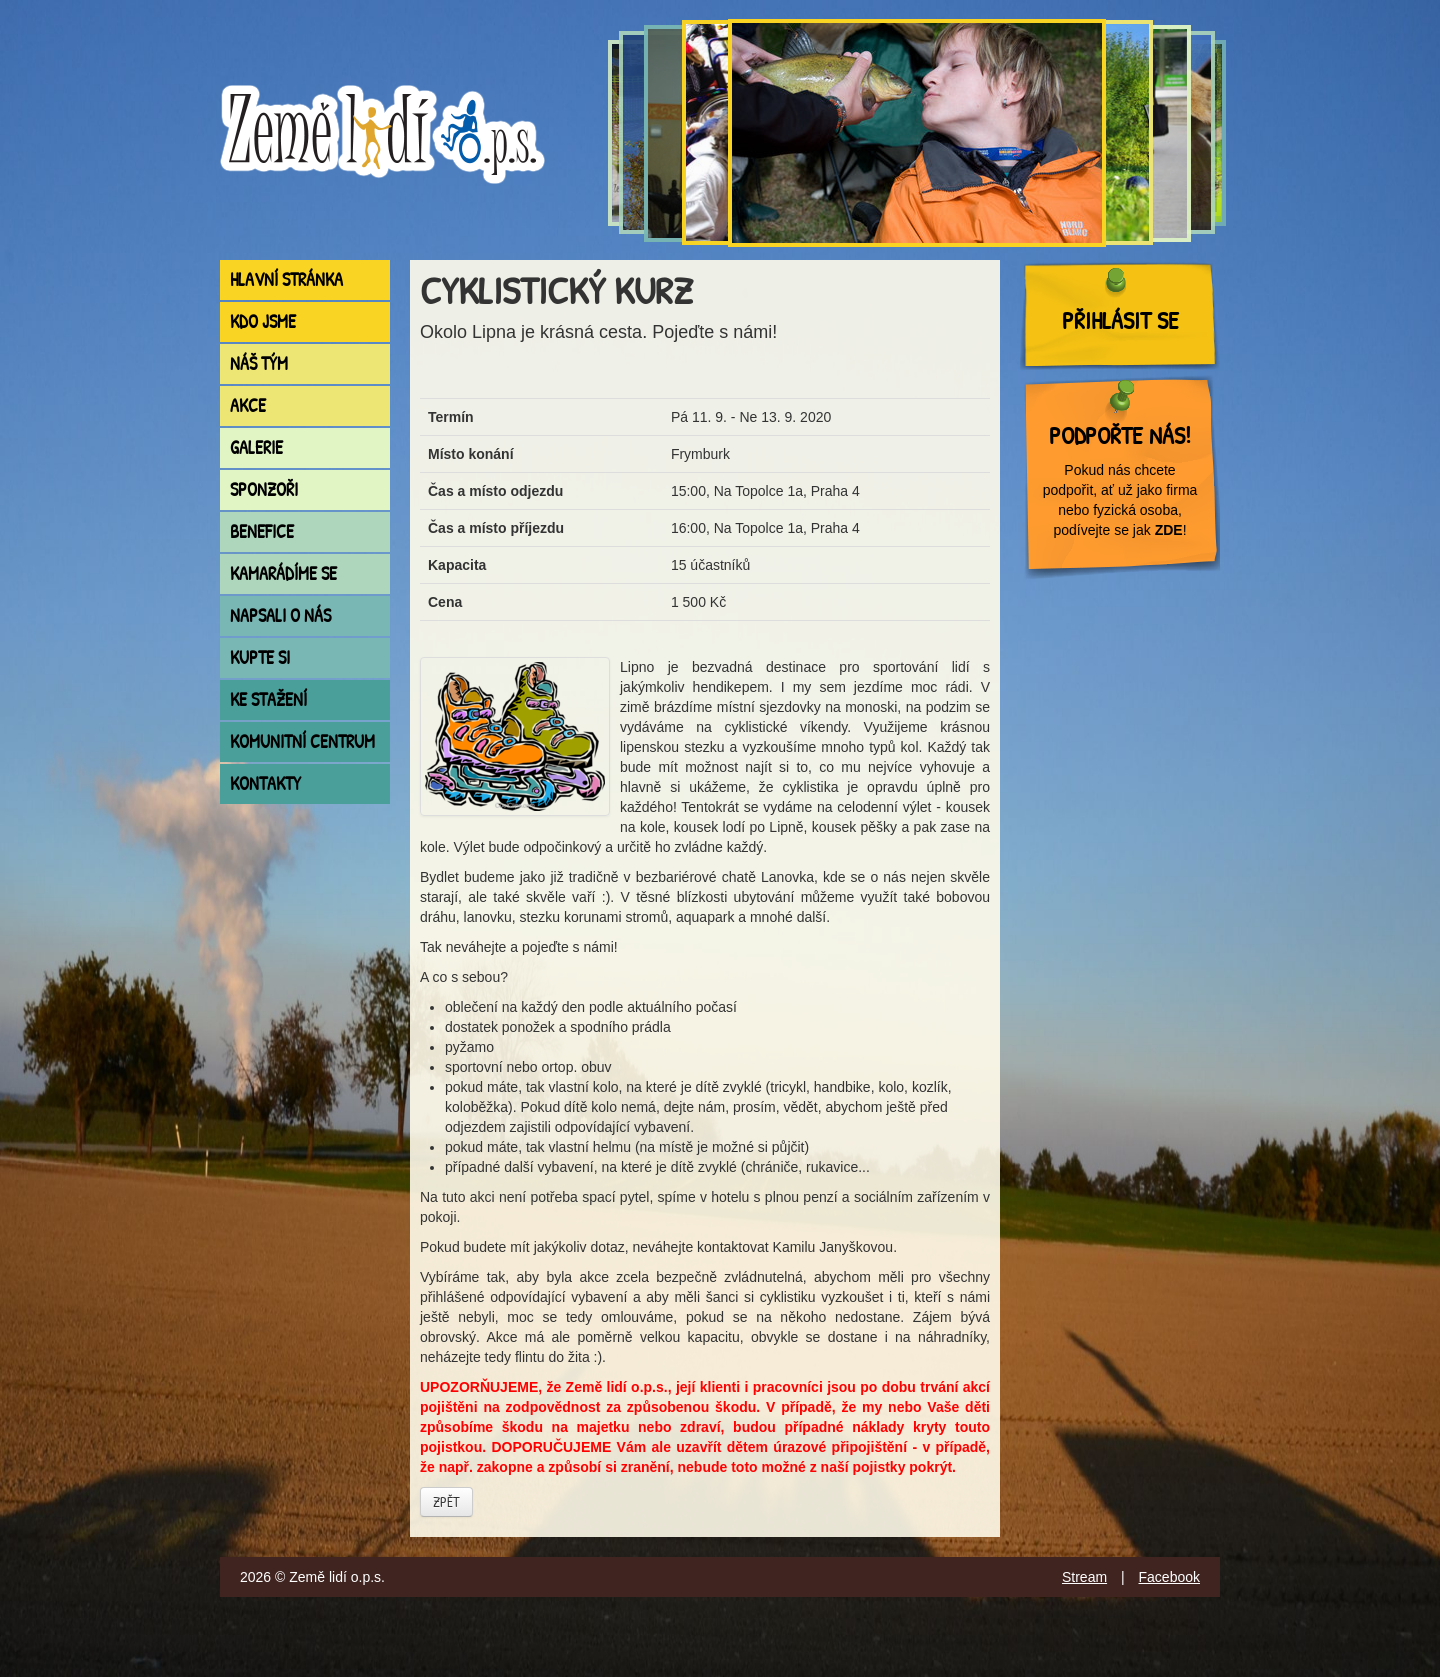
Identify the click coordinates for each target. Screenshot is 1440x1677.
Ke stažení (268, 699)
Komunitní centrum (302, 741)
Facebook (1169, 1577)
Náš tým (259, 363)
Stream (1084, 1577)
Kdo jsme (263, 321)
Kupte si (260, 657)
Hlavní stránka (286, 279)
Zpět (446, 1501)
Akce (248, 405)
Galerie (256, 447)
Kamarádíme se (283, 573)
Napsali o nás (280, 615)
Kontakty (265, 783)
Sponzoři (264, 489)
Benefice (262, 531)
